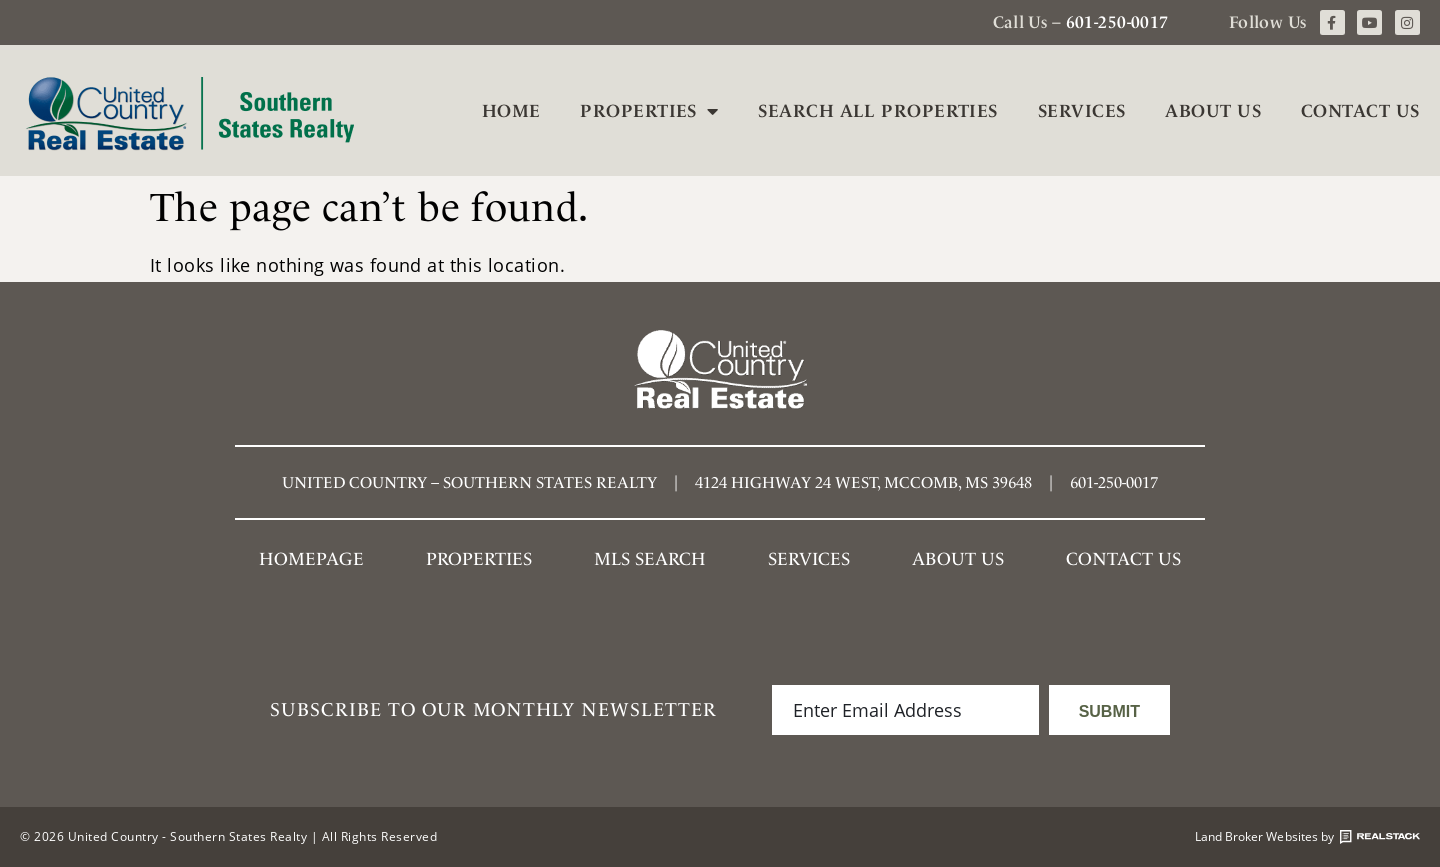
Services (1082, 110)
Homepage (311, 558)
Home (511, 110)
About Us (1213, 110)
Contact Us (1360, 110)
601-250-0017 (1117, 22)
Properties (649, 111)
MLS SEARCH (650, 558)
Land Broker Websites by (1307, 837)
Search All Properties (877, 110)
